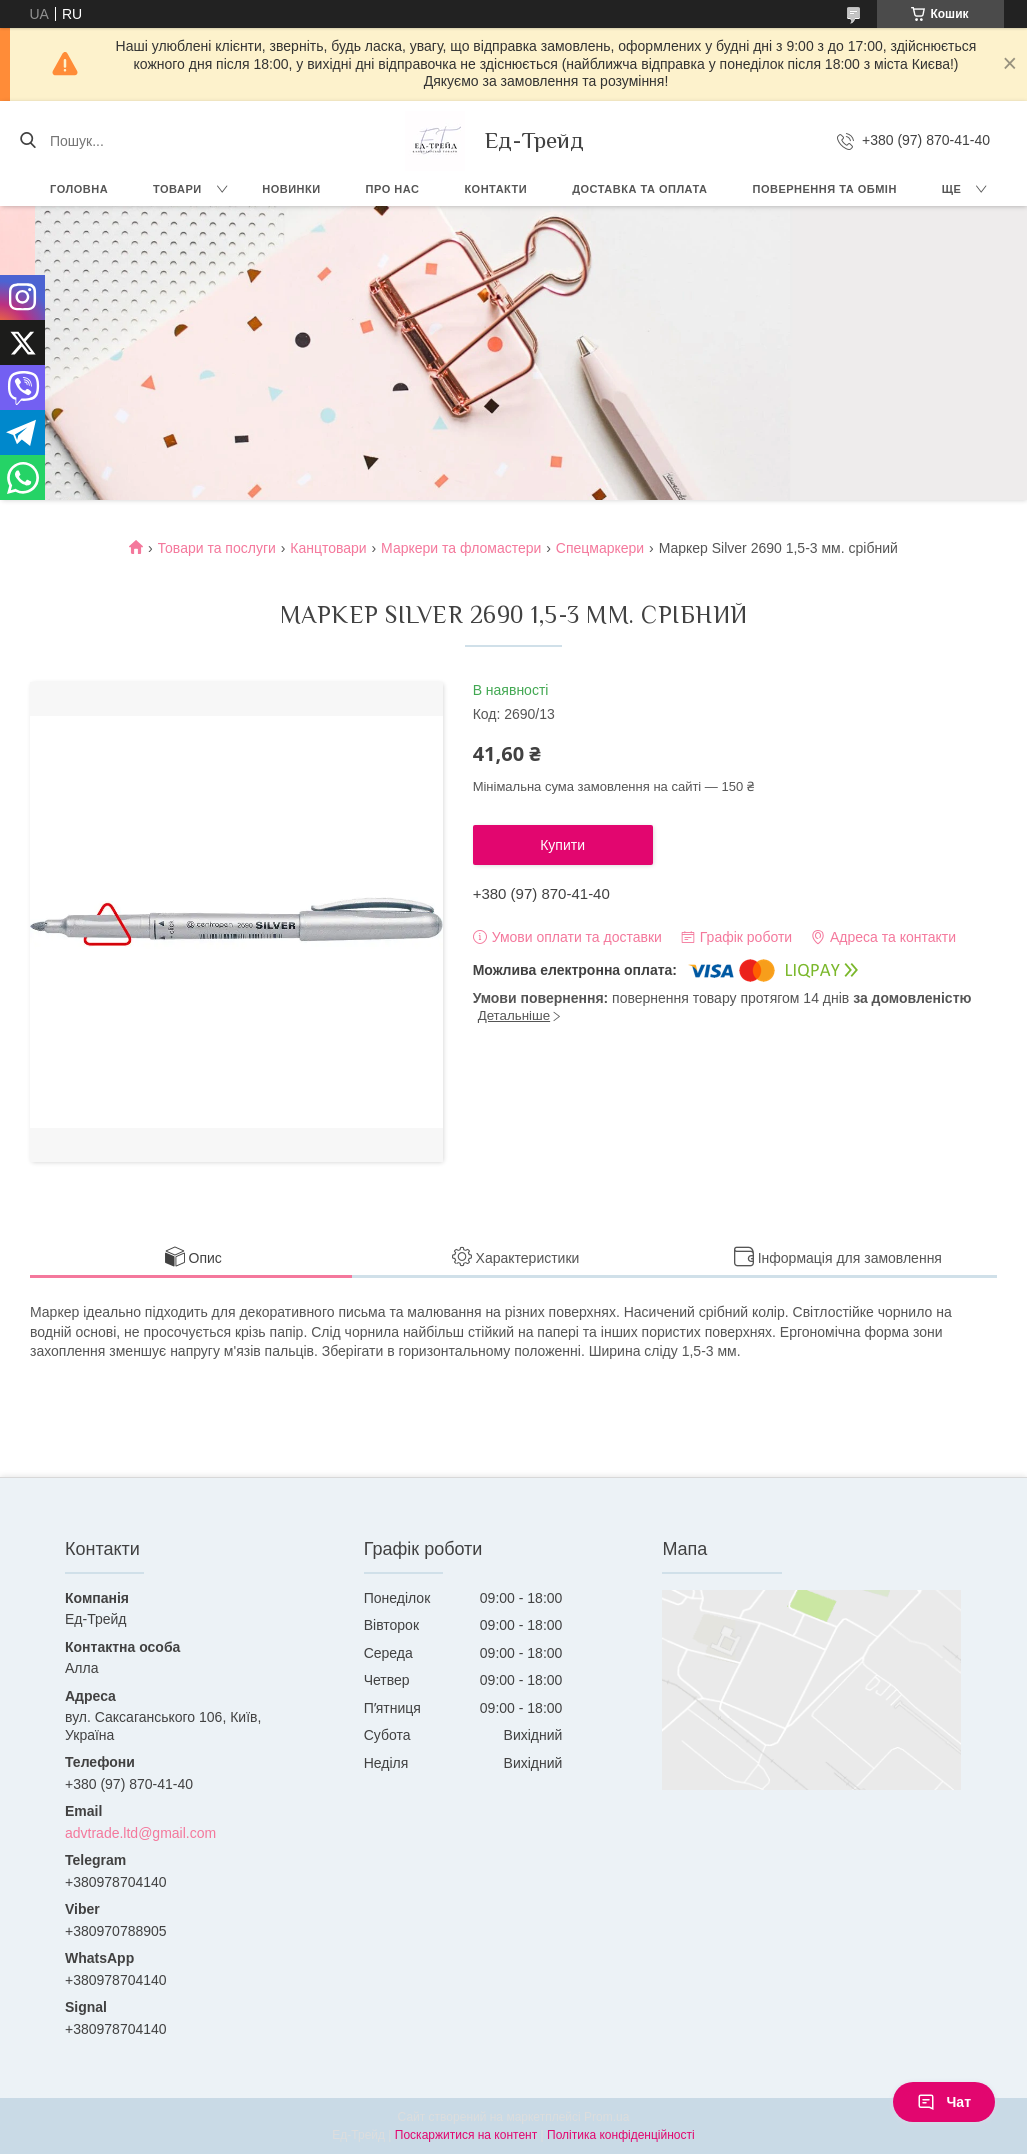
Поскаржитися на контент (466, 2135)
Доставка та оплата (639, 189)
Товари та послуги (217, 548)
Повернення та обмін (824, 189)
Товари (177, 189)
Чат (944, 2102)
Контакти (495, 189)
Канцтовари (328, 548)
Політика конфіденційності (621, 2135)
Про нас (393, 189)
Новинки (291, 189)
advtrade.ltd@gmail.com (140, 1833)
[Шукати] (27, 141)
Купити (562, 845)
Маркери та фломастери (461, 548)
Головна (79, 189)
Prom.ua (606, 2117)
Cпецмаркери (600, 548)
